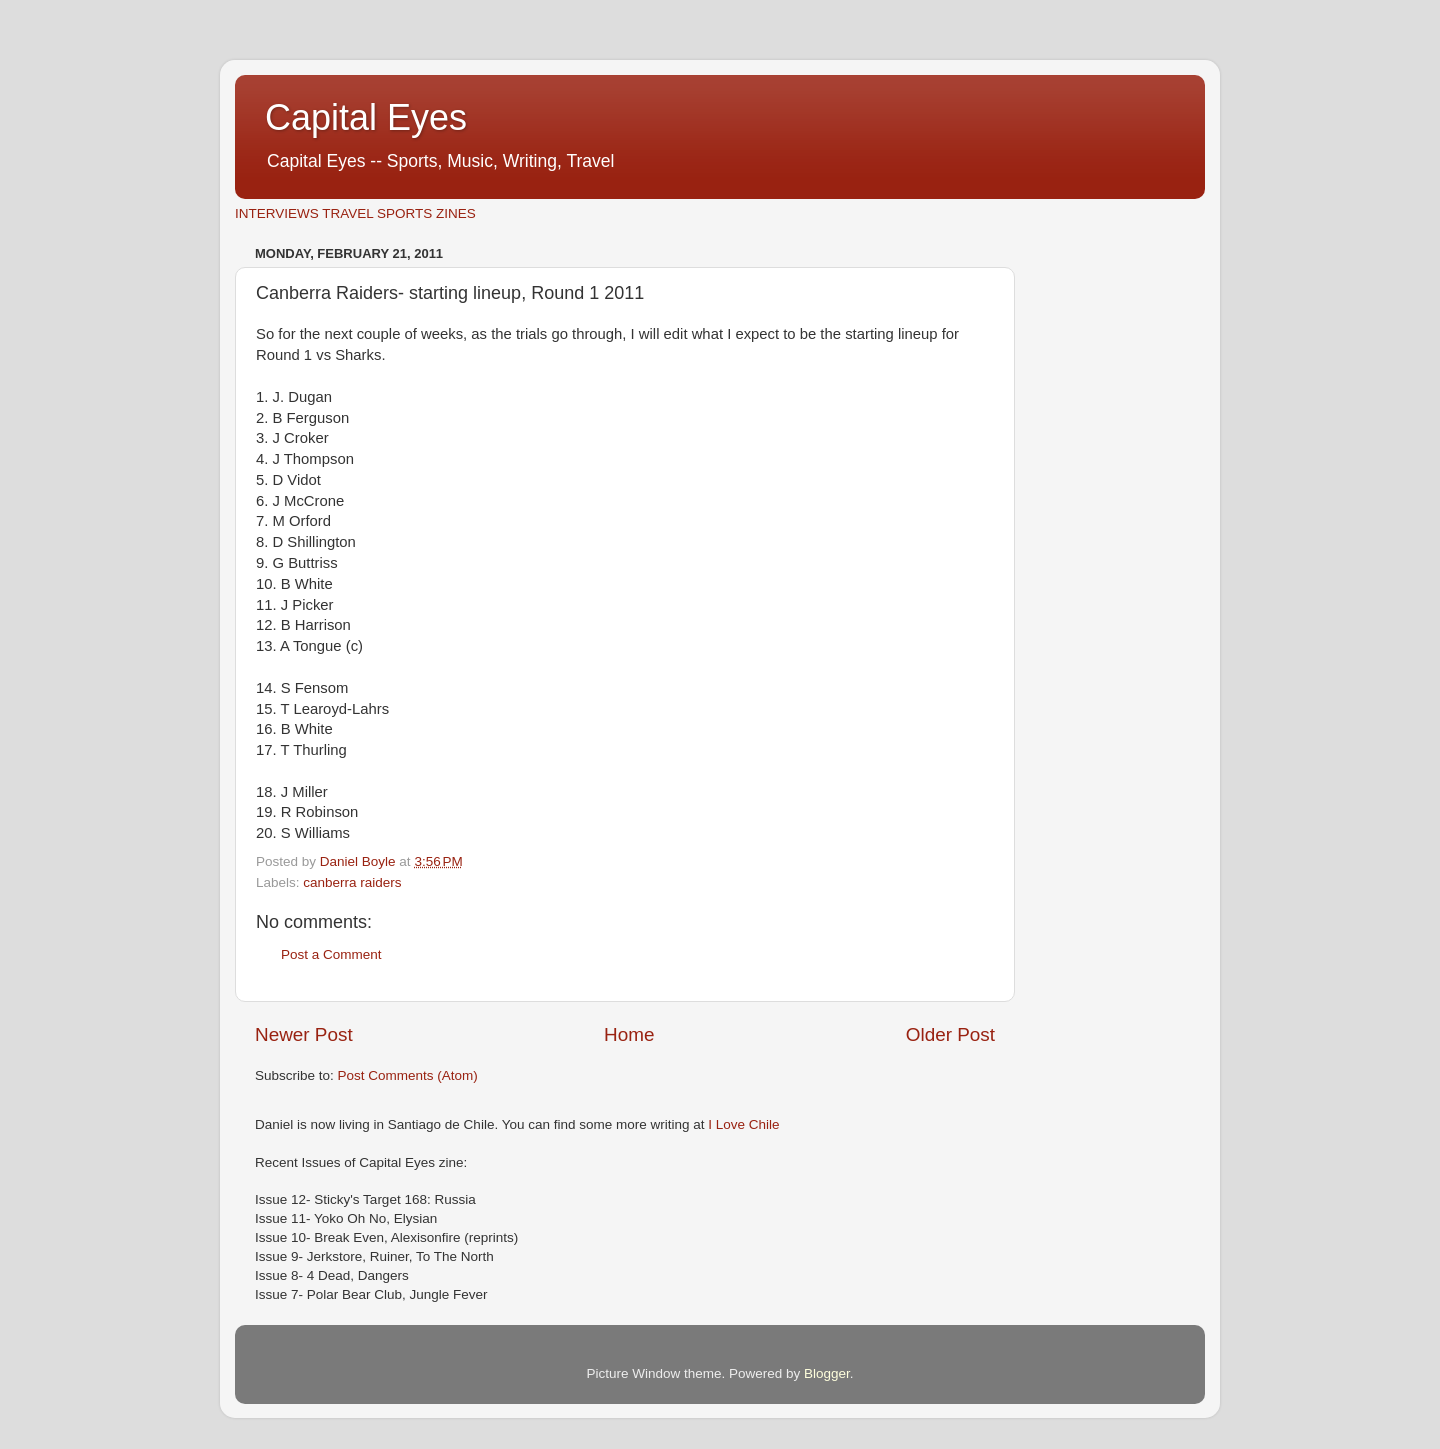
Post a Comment (331, 954)
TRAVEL (347, 213)
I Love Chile (743, 1124)
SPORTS (404, 213)
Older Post (950, 1034)
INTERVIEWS (277, 213)
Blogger (827, 1373)
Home (629, 1034)
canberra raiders (352, 882)
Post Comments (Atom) (408, 1075)
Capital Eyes (366, 117)
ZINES (456, 213)
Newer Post (304, 1034)
